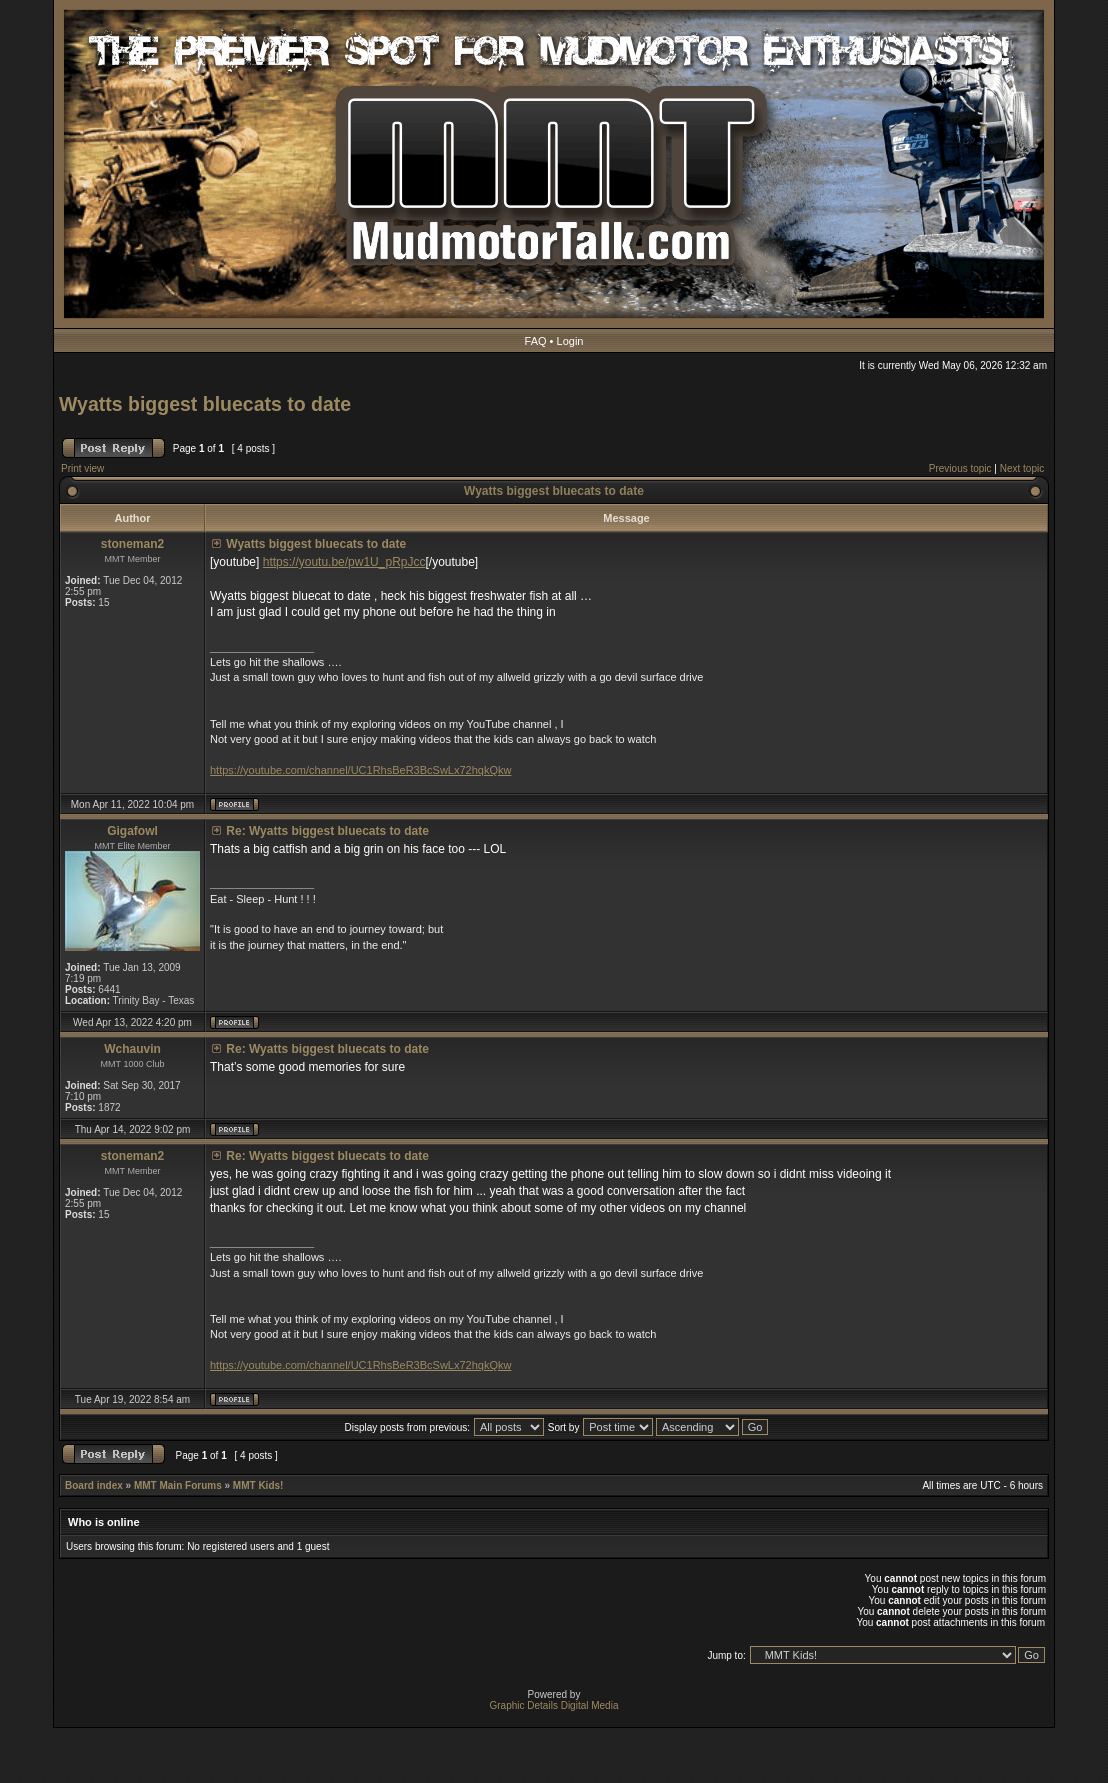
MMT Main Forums (178, 1485)
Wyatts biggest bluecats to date (205, 404)
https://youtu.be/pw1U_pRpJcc (344, 562)
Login (570, 341)
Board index (94, 1485)
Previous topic (960, 468)
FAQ (536, 341)
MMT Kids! (258, 1485)
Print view (82, 468)
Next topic (1022, 468)
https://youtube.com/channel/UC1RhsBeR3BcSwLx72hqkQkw (360, 770)
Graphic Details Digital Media (554, 1705)
